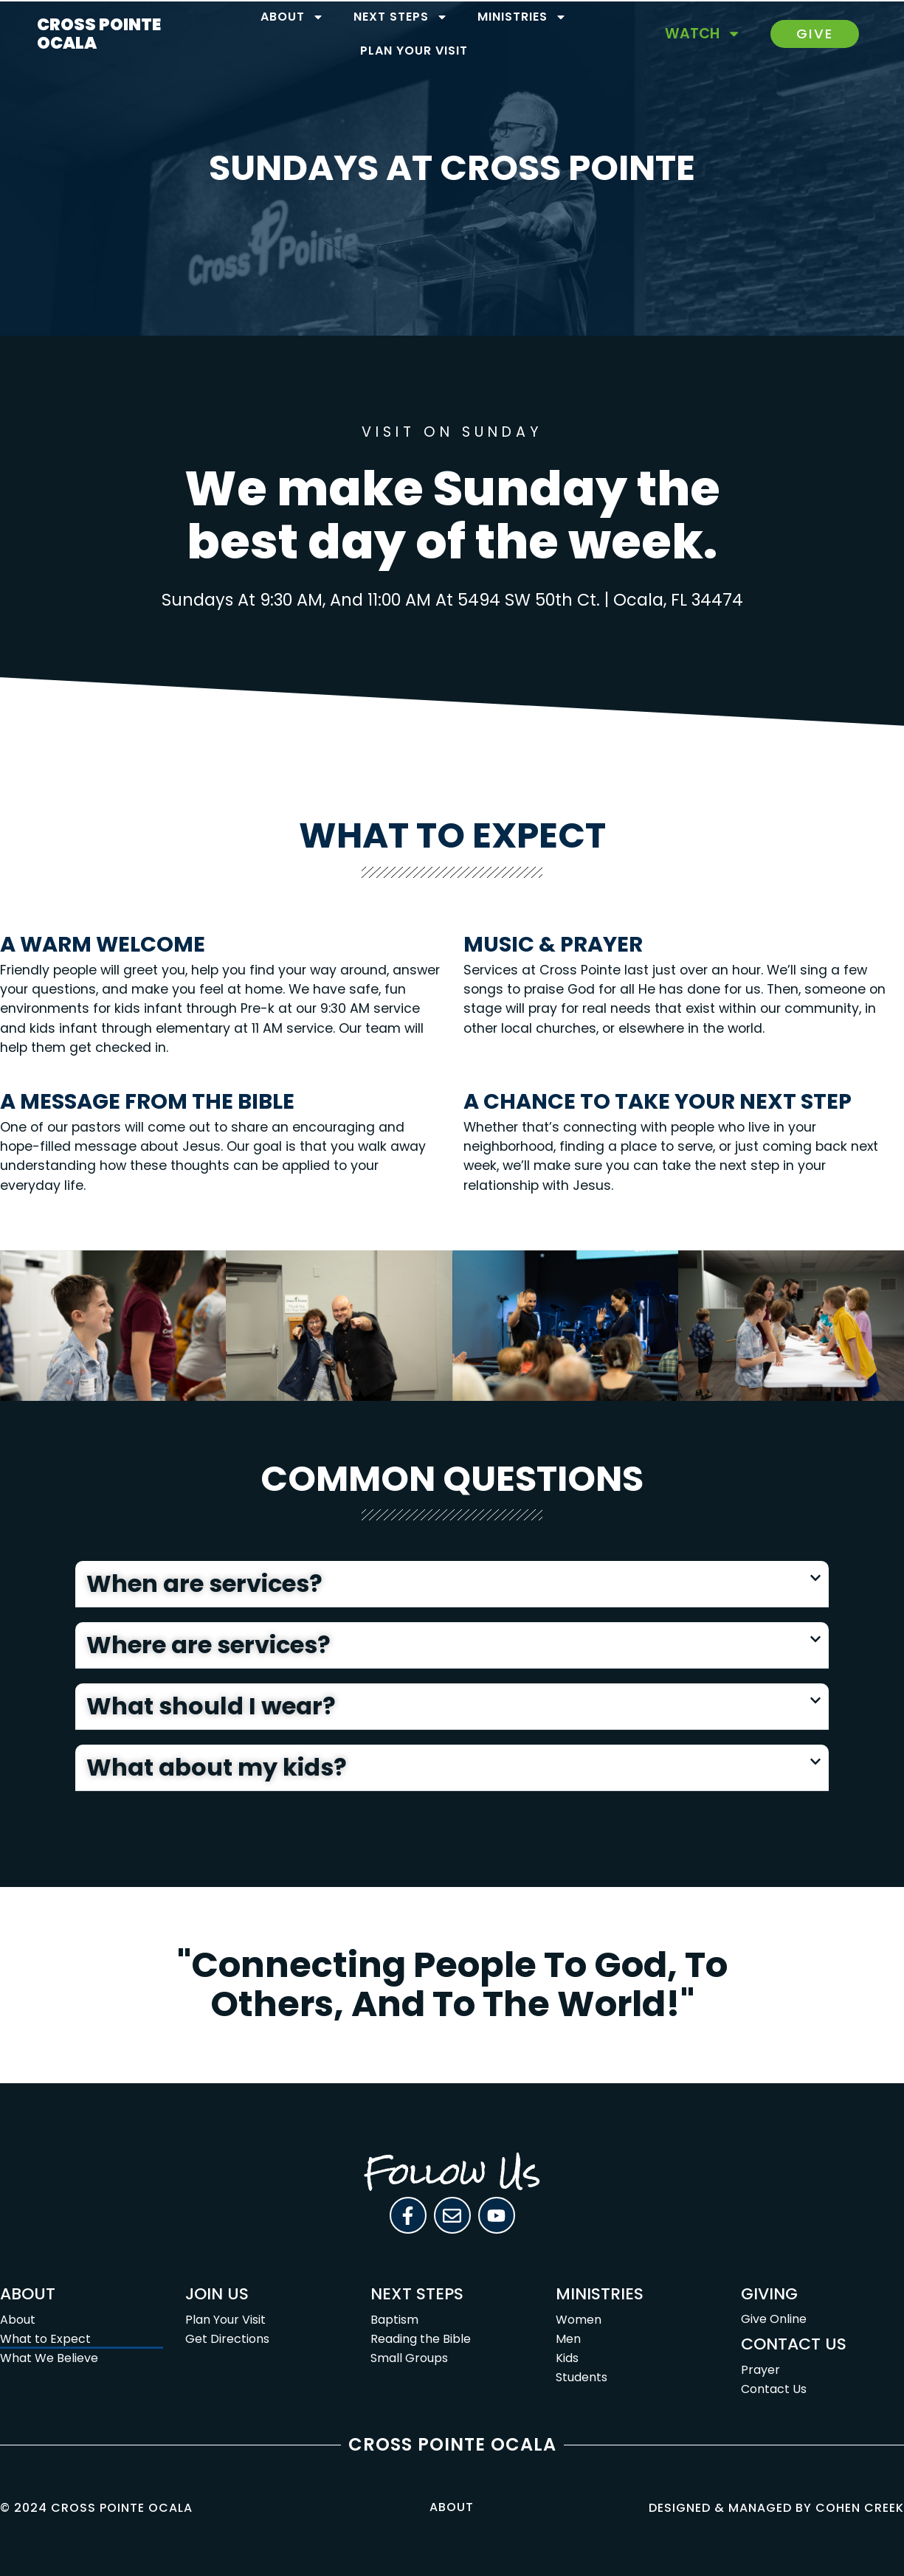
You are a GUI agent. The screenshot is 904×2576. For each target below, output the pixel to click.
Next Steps (400, 17)
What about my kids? (216, 1767)
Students (581, 2377)
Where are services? (208, 1644)
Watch (703, 33)
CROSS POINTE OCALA (99, 34)
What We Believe (49, 2358)
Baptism (394, 2319)
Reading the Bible (420, 2338)
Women (578, 2319)
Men (568, 2338)
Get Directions (227, 2338)
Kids (567, 2358)
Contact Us (774, 2389)
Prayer (760, 2369)
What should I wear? (211, 1705)
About (292, 17)
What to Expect (45, 2338)
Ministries (522, 17)
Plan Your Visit (414, 50)
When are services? (204, 1583)
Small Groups (409, 2358)
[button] (452, 1584)
